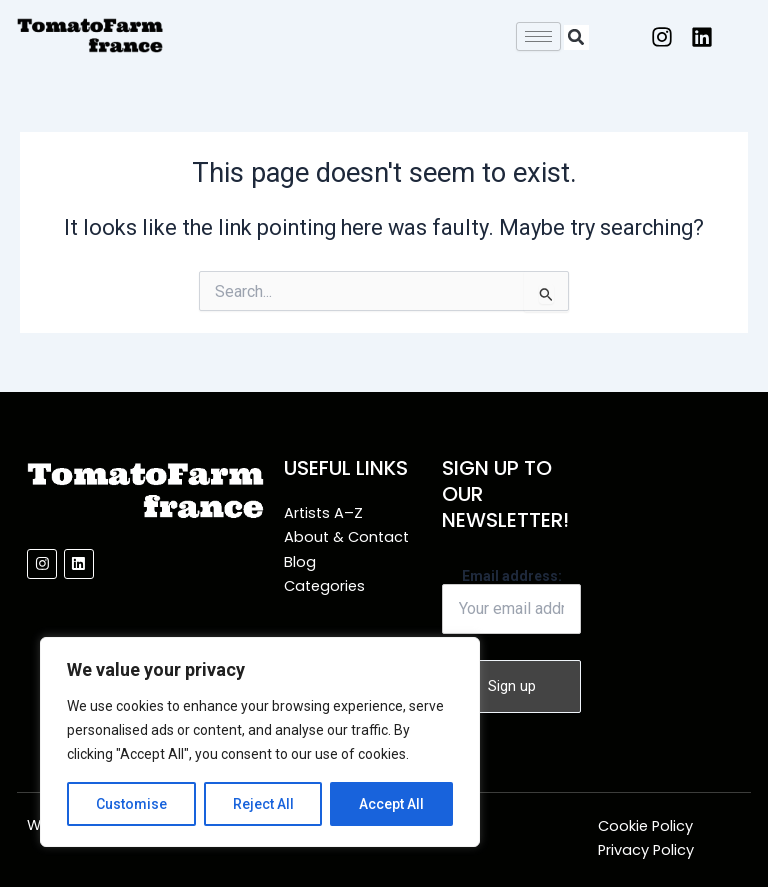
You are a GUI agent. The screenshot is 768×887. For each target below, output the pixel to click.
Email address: (511, 601)
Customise (131, 804)
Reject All (263, 804)
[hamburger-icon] (538, 36)
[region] (260, 742)
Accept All (391, 804)
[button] (576, 37)
